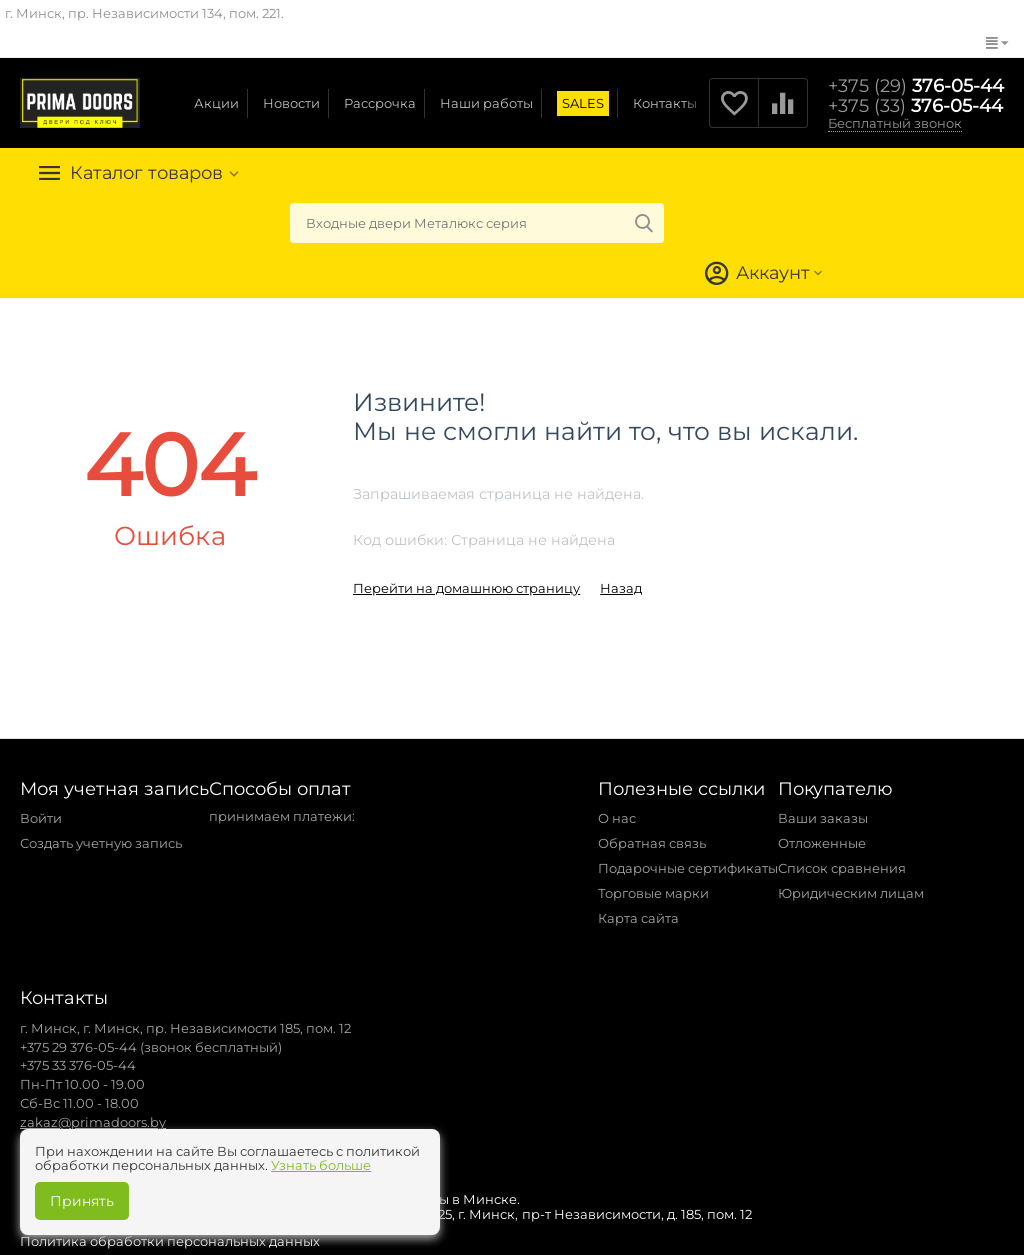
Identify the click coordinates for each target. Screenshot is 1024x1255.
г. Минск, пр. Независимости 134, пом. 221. (144, 13)
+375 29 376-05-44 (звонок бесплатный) (151, 1047)
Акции (216, 103)
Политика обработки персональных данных (170, 1241)
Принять (82, 1201)
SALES (583, 103)
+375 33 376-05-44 (78, 1065)
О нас (617, 818)
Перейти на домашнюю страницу (466, 588)
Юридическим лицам (851, 893)
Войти (41, 818)
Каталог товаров (148, 173)
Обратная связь (652, 843)
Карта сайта (638, 918)
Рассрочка (380, 103)
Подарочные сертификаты (688, 868)
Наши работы (486, 103)
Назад (621, 588)
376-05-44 (916, 86)
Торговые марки (653, 893)
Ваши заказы (823, 818)
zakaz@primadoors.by (93, 1122)
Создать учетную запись (101, 843)
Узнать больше (321, 1165)
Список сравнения (842, 868)
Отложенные (822, 843)
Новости (291, 103)
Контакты (665, 103)
